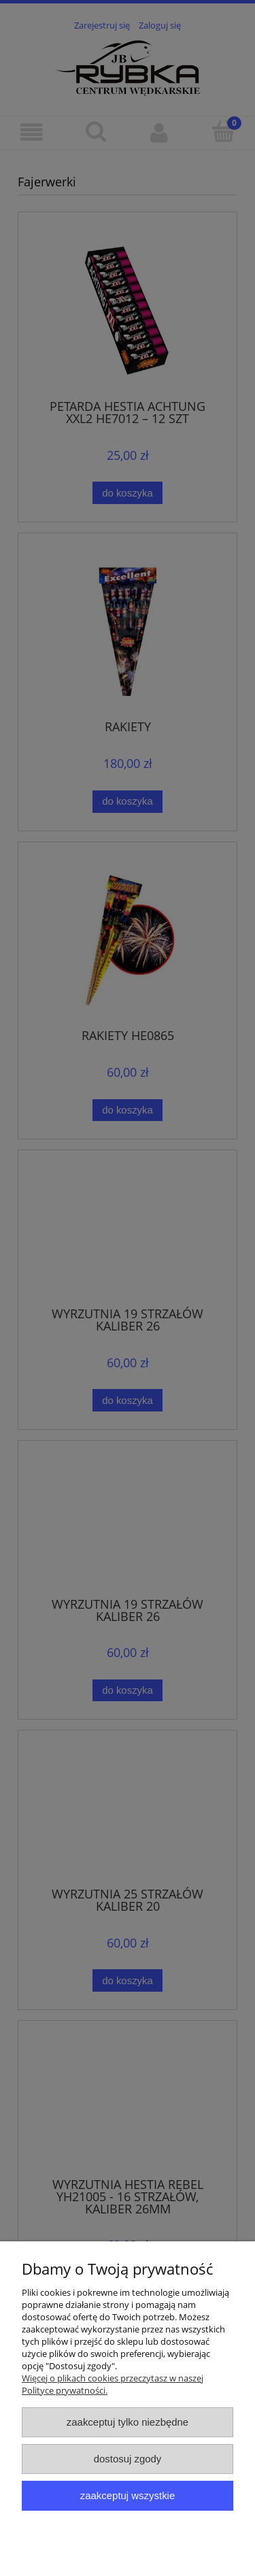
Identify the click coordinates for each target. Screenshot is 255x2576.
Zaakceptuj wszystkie (127, 2495)
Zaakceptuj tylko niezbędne (127, 2422)
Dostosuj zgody (128, 2458)
